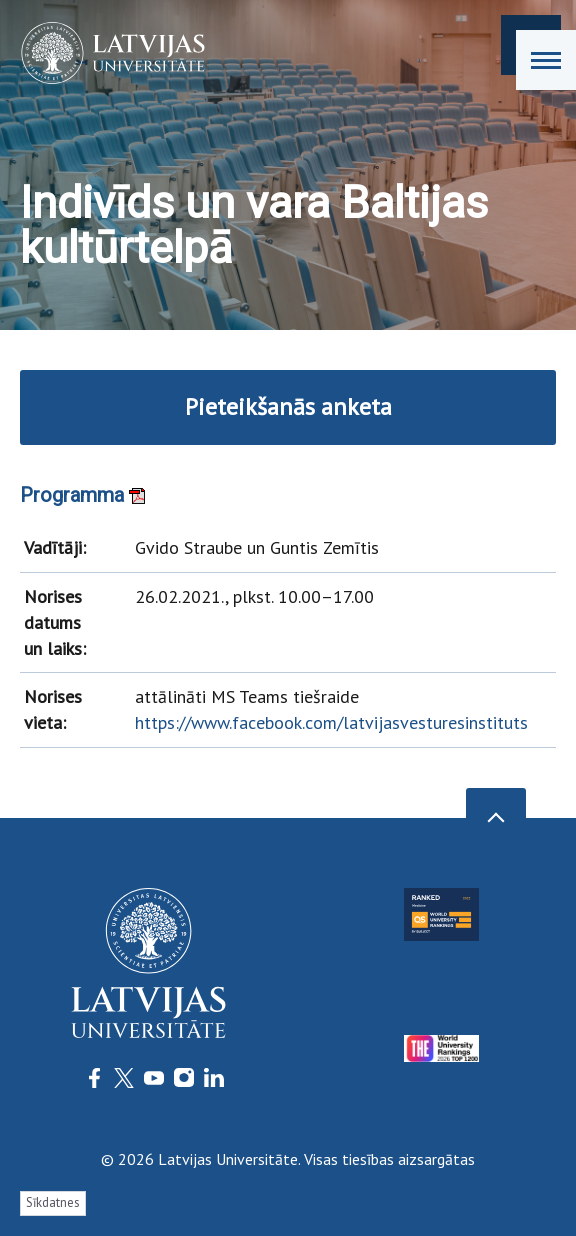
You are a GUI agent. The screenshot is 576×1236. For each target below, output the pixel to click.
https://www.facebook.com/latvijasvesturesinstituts (331, 722)
